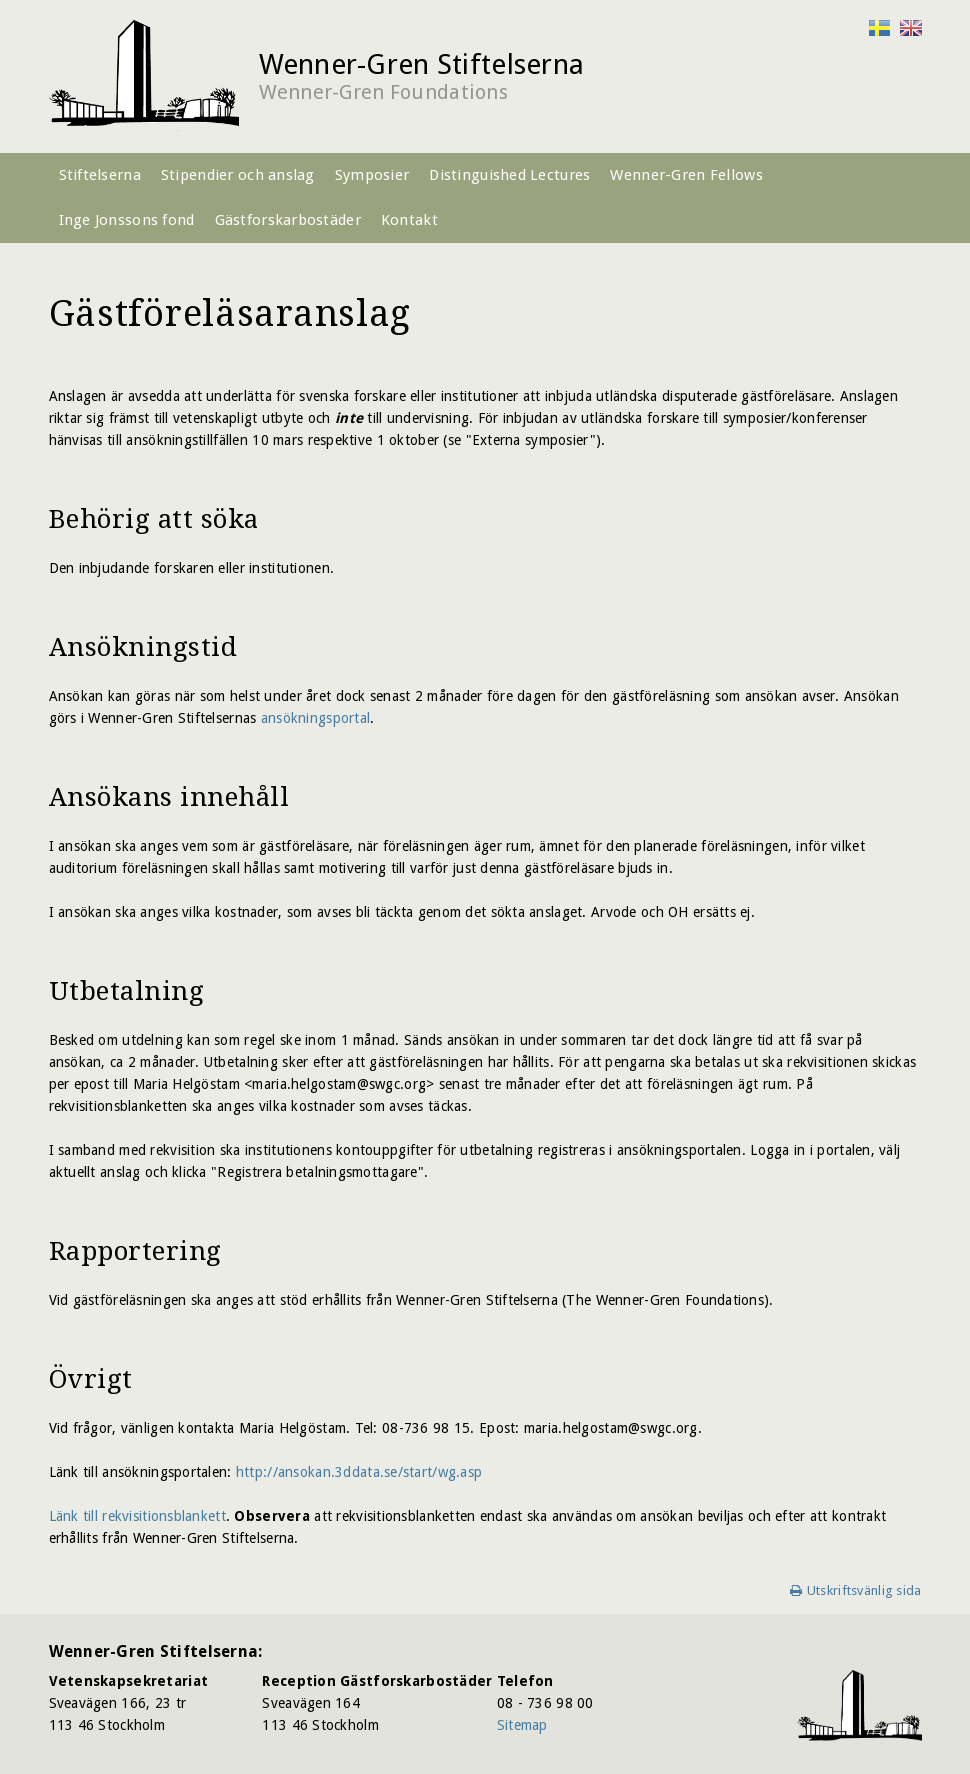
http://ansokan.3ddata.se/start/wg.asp (359, 1472)
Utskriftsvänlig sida (864, 1590)
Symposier (372, 175)
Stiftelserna (100, 175)
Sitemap (522, 1725)
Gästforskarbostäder (288, 220)
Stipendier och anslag (238, 175)
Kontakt (409, 220)
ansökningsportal (315, 718)
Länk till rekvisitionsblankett (137, 1516)
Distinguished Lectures (509, 175)
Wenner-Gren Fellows (686, 175)
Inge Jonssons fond (127, 220)
